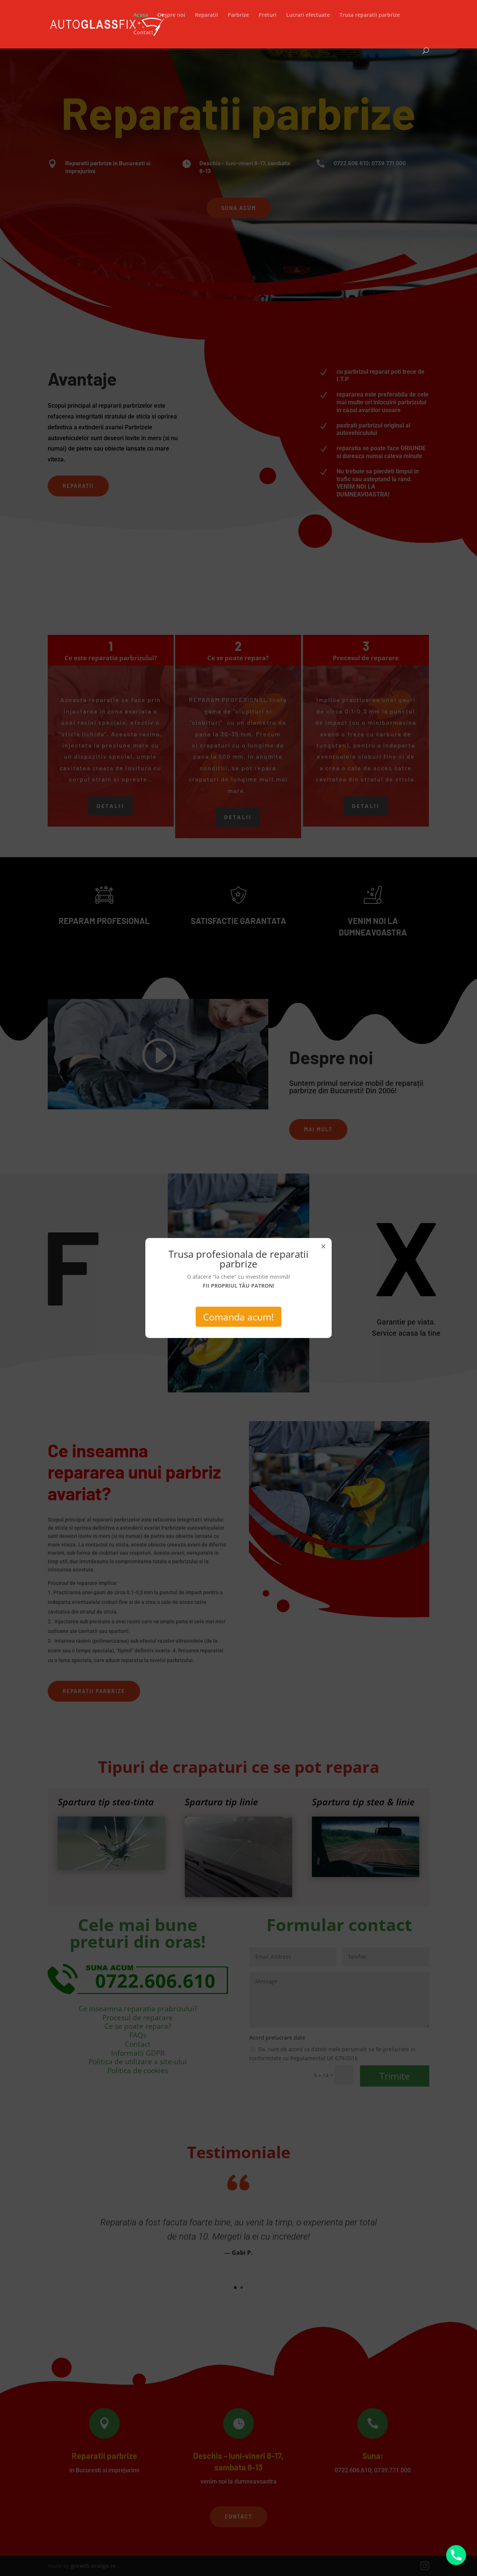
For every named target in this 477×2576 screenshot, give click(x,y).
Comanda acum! (238, 1316)
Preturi (268, 15)
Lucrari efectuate (308, 15)
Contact (143, 33)
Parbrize (238, 15)
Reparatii (206, 15)
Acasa (140, 15)
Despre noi (171, 15)
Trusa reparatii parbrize (369, 15)
